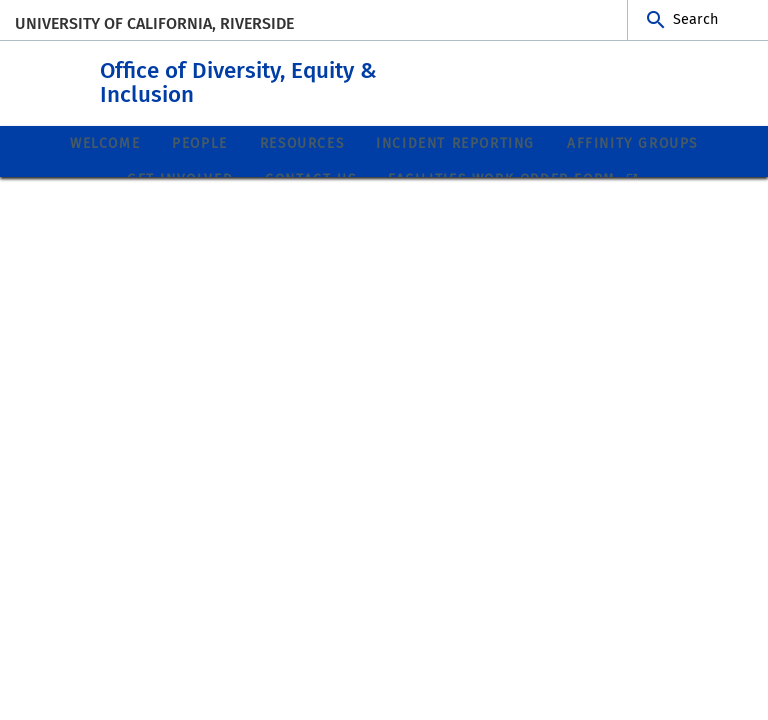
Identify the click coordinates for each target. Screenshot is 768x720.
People (200, 142)
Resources (302, 142)
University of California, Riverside (154, 23)
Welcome (105, 142)
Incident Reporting (455, 142)
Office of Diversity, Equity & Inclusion (337, 78)
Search (695, 19)
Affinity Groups (632, 142)
